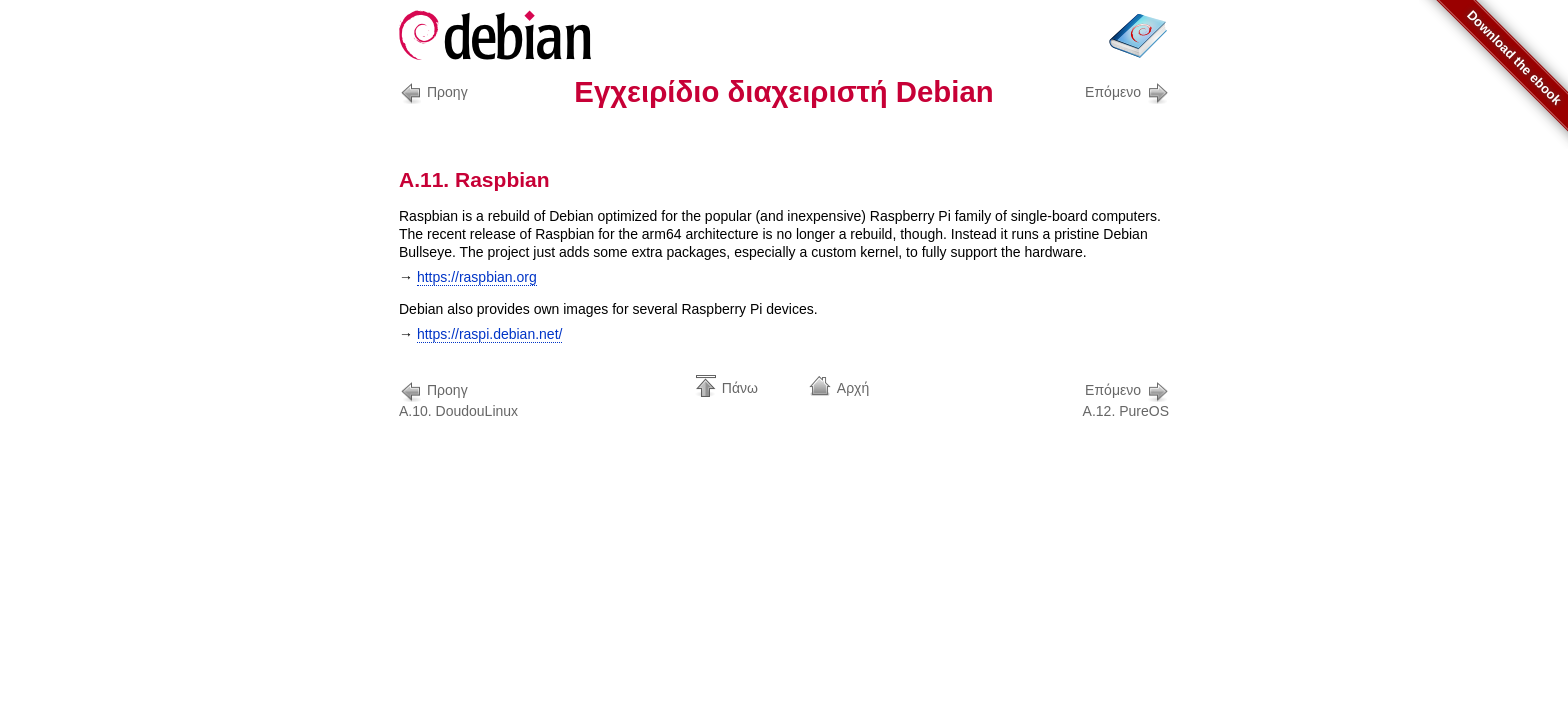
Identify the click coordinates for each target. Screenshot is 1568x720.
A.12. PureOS (1126, 398)
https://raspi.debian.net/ (490, 334)
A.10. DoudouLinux (458, 398)
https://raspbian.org (477, 277)
